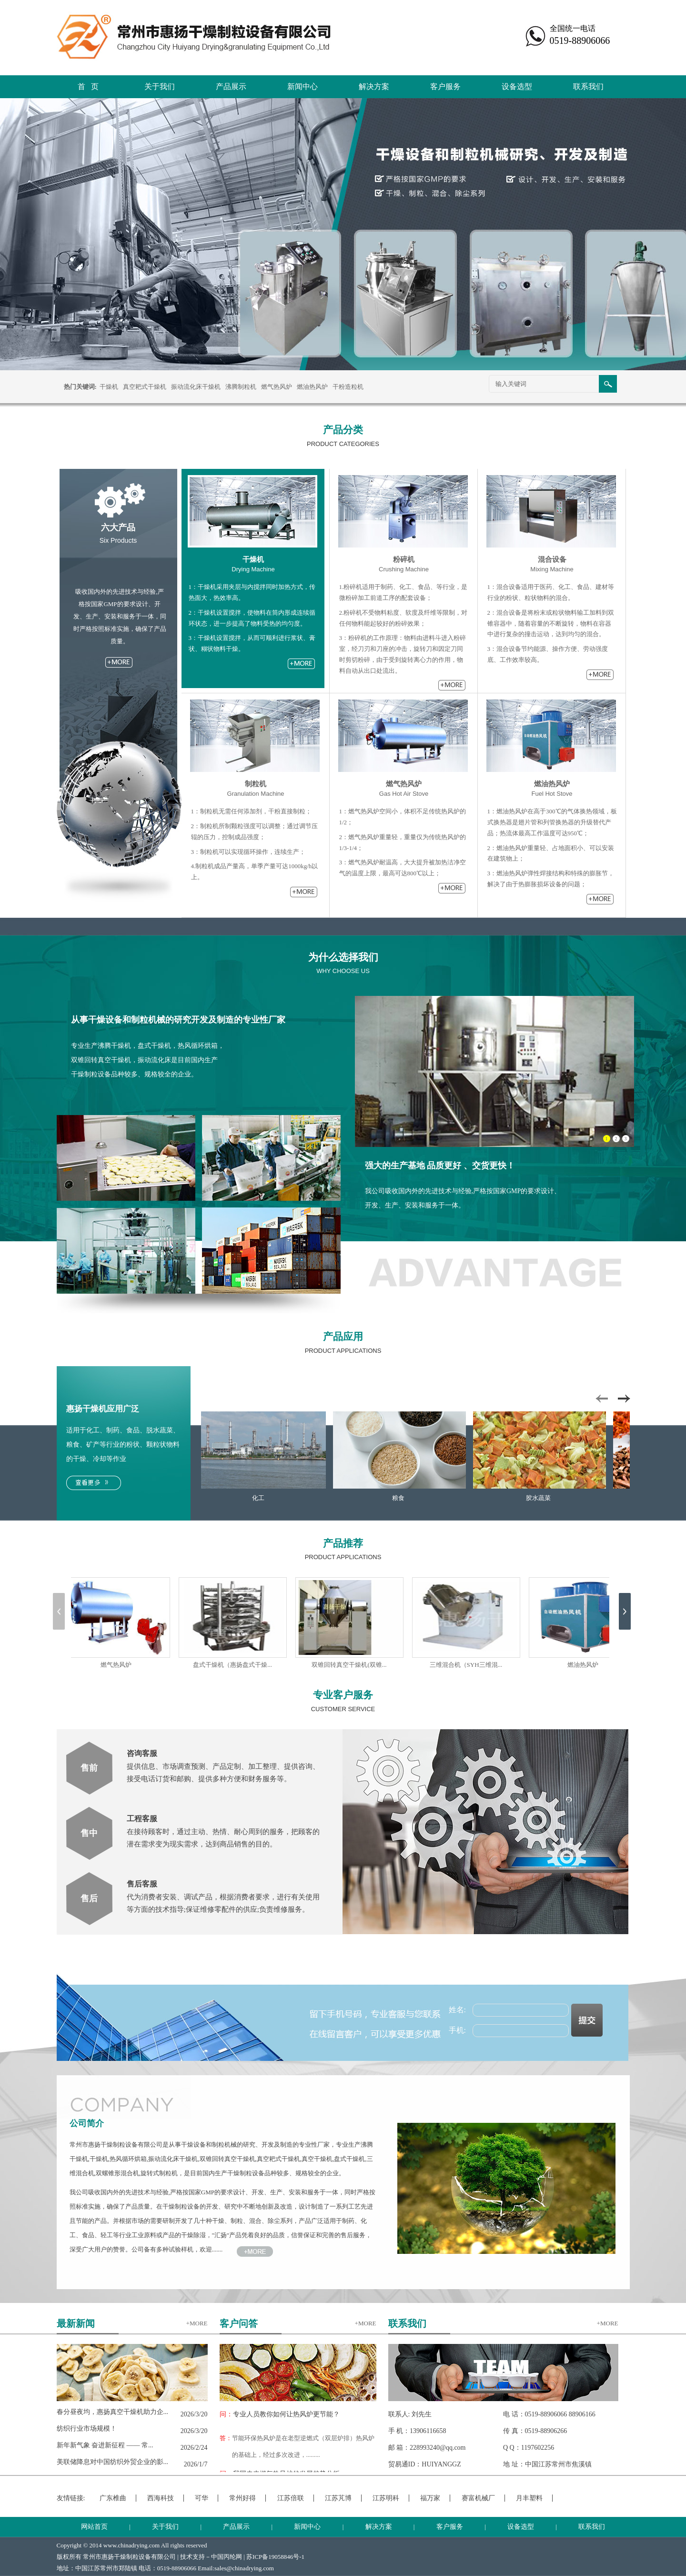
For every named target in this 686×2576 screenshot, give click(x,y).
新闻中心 (302, 86)
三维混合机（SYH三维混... (468, 1664)
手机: (457, 2030)
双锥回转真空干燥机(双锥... (351, 1664)
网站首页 (94, 2526)
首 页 (88, 86)
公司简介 (87, 2123)
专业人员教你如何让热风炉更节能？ (280, 2414)
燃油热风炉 (312, 386)
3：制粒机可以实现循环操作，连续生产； (248, 851)
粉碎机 (403, 559)
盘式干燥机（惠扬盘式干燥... (234, 1664)
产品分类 (343, 430)
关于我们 (159, 86)
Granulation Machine (255, 793)
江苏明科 (386, 2498)
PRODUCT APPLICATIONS (343, 1350)
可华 (201, 2498)
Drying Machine (253, 569)
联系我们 (588, 86)
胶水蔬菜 (540, 1497)
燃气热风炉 (276, 386)
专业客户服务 (343, 1695)
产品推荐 (343, 1543)
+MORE (197, 2323)
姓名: (457, 2010)
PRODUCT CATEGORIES (343, 443)
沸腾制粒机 (240, 386)
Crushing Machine (404, 569)
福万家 (430, 2498)
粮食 (400, 1497)
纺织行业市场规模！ (87, 2428)
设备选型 (517, 86)
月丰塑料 (529, 2498)
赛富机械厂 (478, 2498)
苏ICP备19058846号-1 (275, 2556)
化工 (260, 1497)
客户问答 (239, 2323)
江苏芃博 (338, 2498)
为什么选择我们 (343, 957)
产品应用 (343, 1336)
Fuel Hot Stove (552, 793)
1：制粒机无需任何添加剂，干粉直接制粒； (251, 811)
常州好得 (242, 2498)
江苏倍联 (290, 2498)
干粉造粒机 (348, 386)
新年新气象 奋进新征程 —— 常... (105, 2445)
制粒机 (255, 784)
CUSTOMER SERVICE (343, 1709)
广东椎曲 (113, 2498)
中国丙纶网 (226, 2556)
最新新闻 (76, 2323)
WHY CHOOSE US (343, 970)
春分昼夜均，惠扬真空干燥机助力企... (113, 2411)
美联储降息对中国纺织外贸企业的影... (113, 2461)
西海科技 (160, 2498)
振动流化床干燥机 (196, 386)
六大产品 (118, 527)
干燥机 (109, 386)
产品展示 (231, 86)
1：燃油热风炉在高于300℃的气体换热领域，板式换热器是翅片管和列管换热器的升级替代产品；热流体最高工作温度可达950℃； (552, 822)
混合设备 (552, 559)
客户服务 (445, 86)
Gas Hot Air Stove (403, 793)
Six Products (118, 540)
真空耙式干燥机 (144, 386)
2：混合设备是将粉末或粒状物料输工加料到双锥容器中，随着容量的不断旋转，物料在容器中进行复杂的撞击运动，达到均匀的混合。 (551, 623)
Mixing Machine (551, 569)
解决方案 (374, 86)
